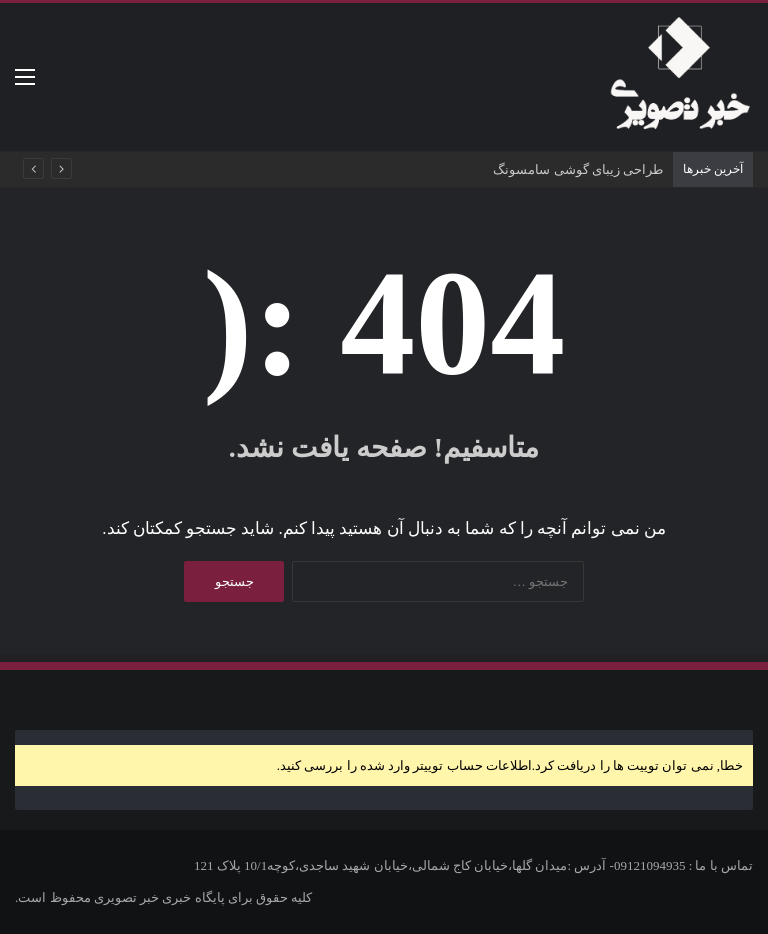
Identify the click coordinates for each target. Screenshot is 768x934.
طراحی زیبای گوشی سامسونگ (578, 169)
